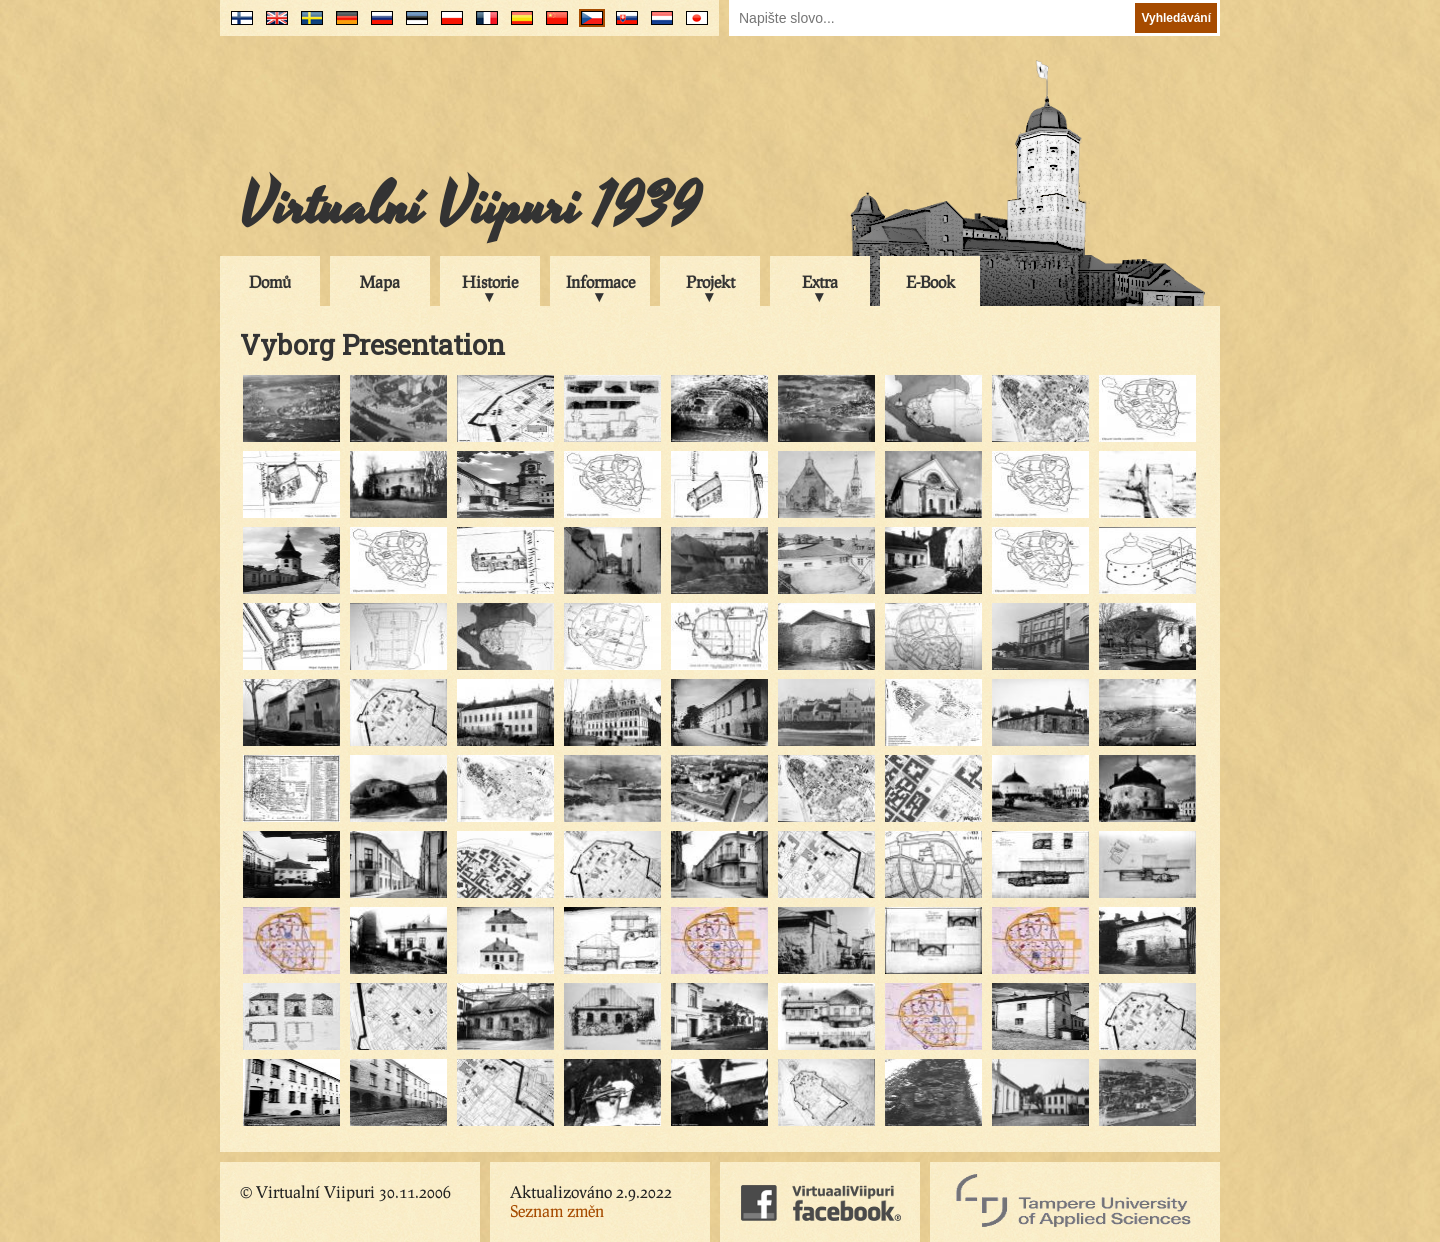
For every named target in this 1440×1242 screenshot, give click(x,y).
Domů (270, 281)
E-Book (930, 281)
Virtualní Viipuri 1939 (470, 207)
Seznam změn (557, 1210)
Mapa (380, 281)
